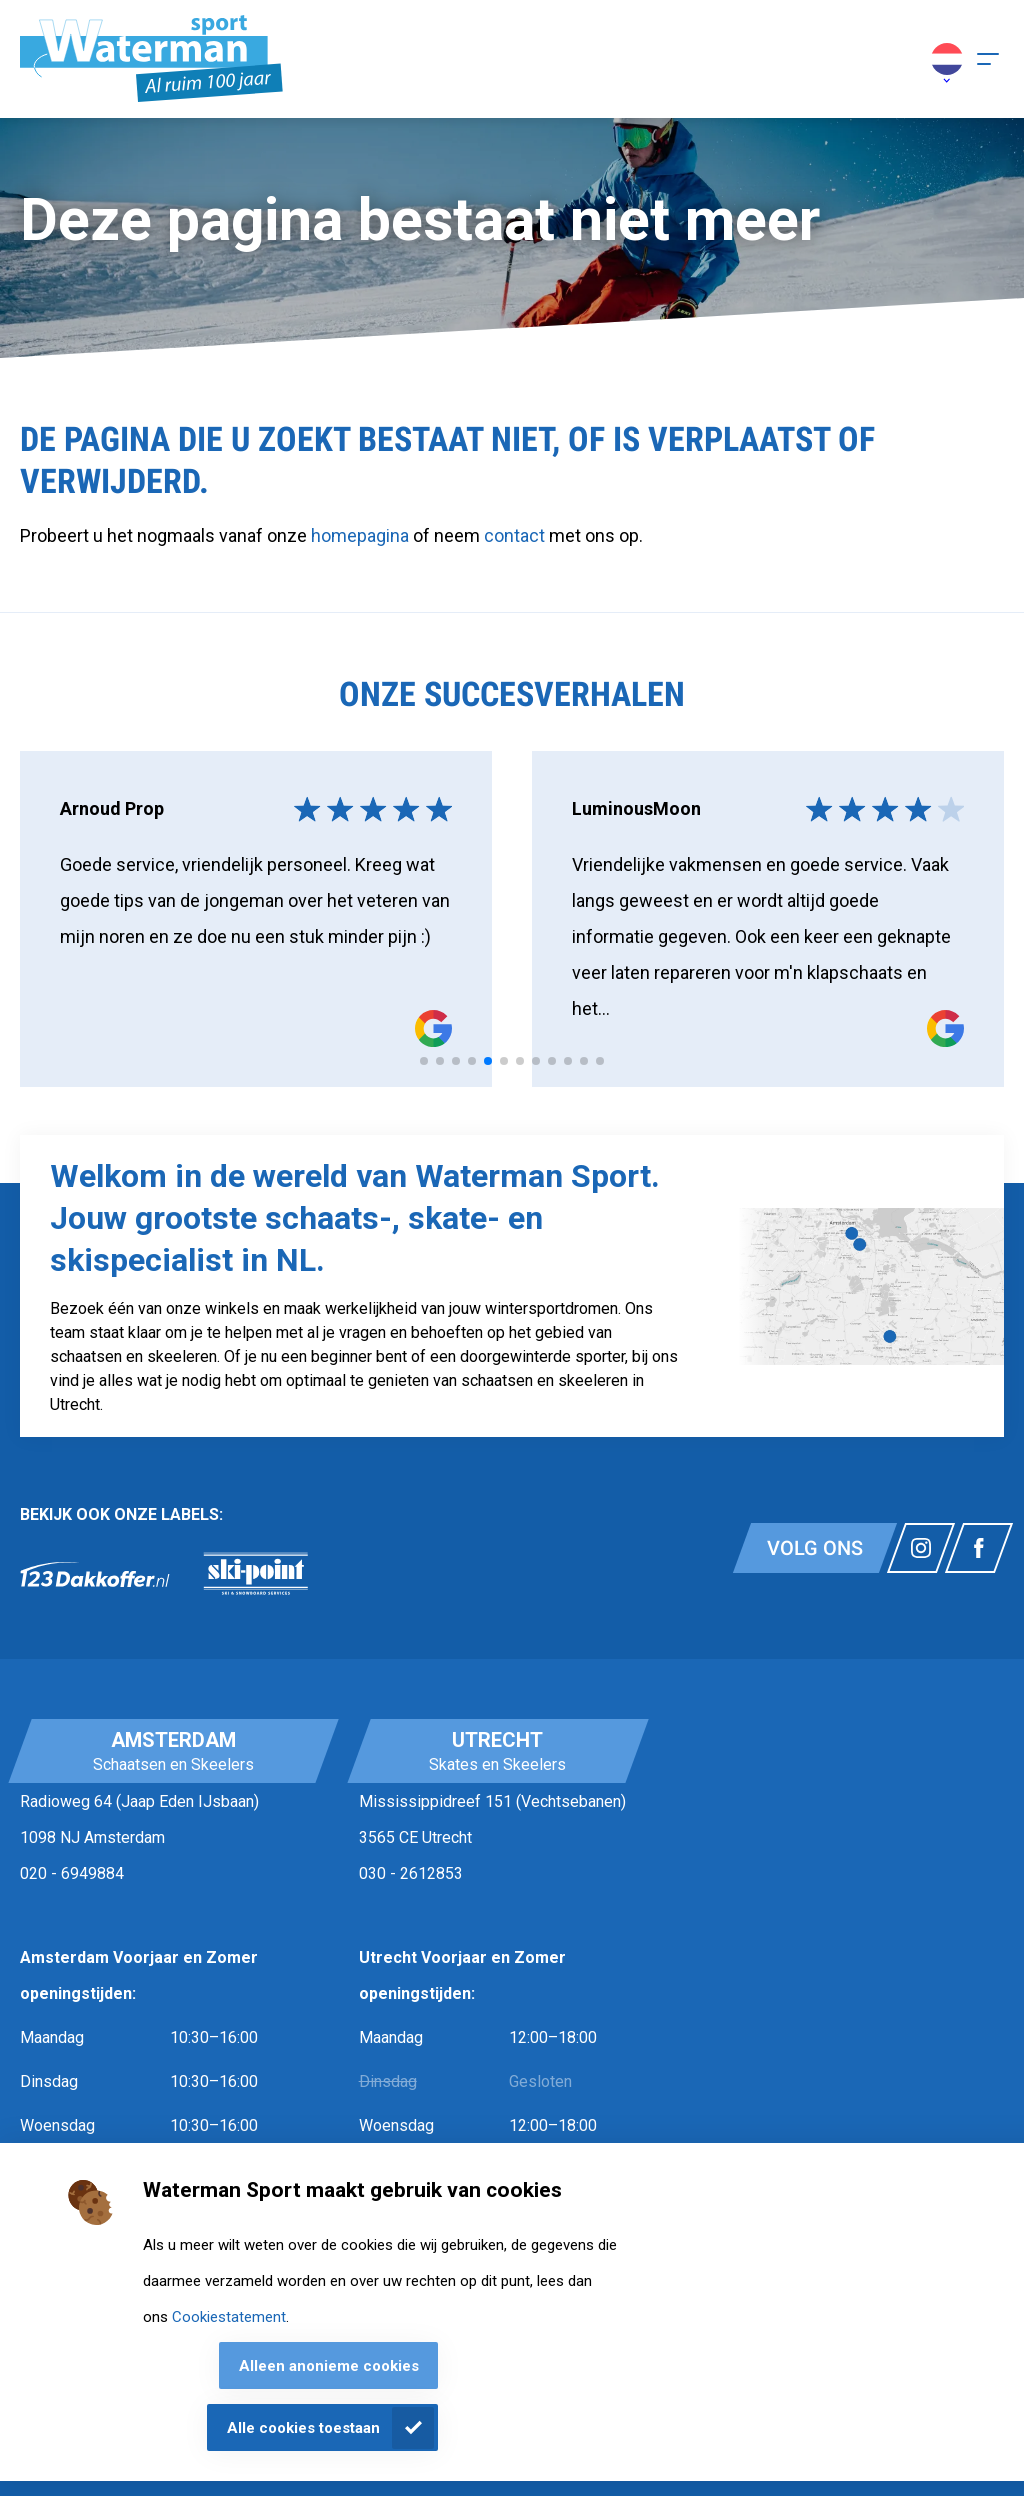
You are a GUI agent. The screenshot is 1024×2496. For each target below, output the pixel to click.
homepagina (360, 535)
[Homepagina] (151, 59)
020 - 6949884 (72, 1873)
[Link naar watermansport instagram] (921, 1548)
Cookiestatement (229, 2317)
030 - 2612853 (411, 1873)
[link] (95, 1574)
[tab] (424, 1061)
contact (516, 535)
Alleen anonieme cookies (329, 2366)
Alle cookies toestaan (303, 2428)
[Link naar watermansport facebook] (979, 1548)
